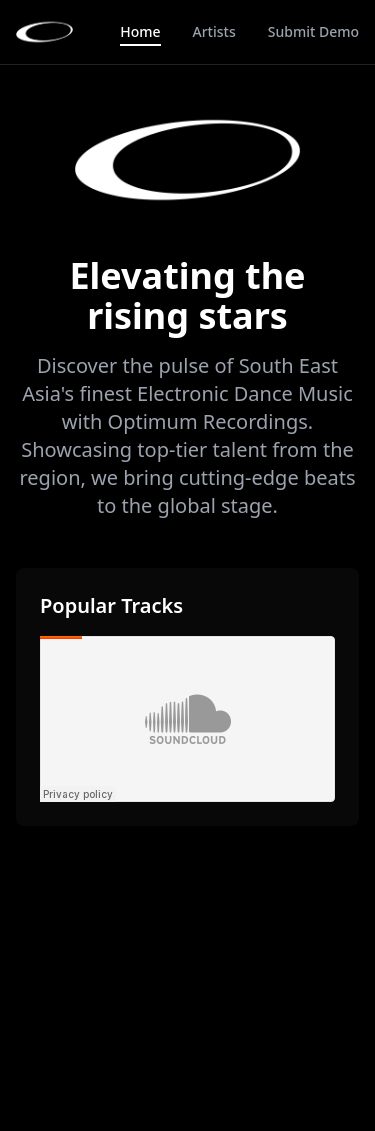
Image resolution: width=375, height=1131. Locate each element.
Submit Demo (313, 31)
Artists (214, 31)
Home (140, 32)
